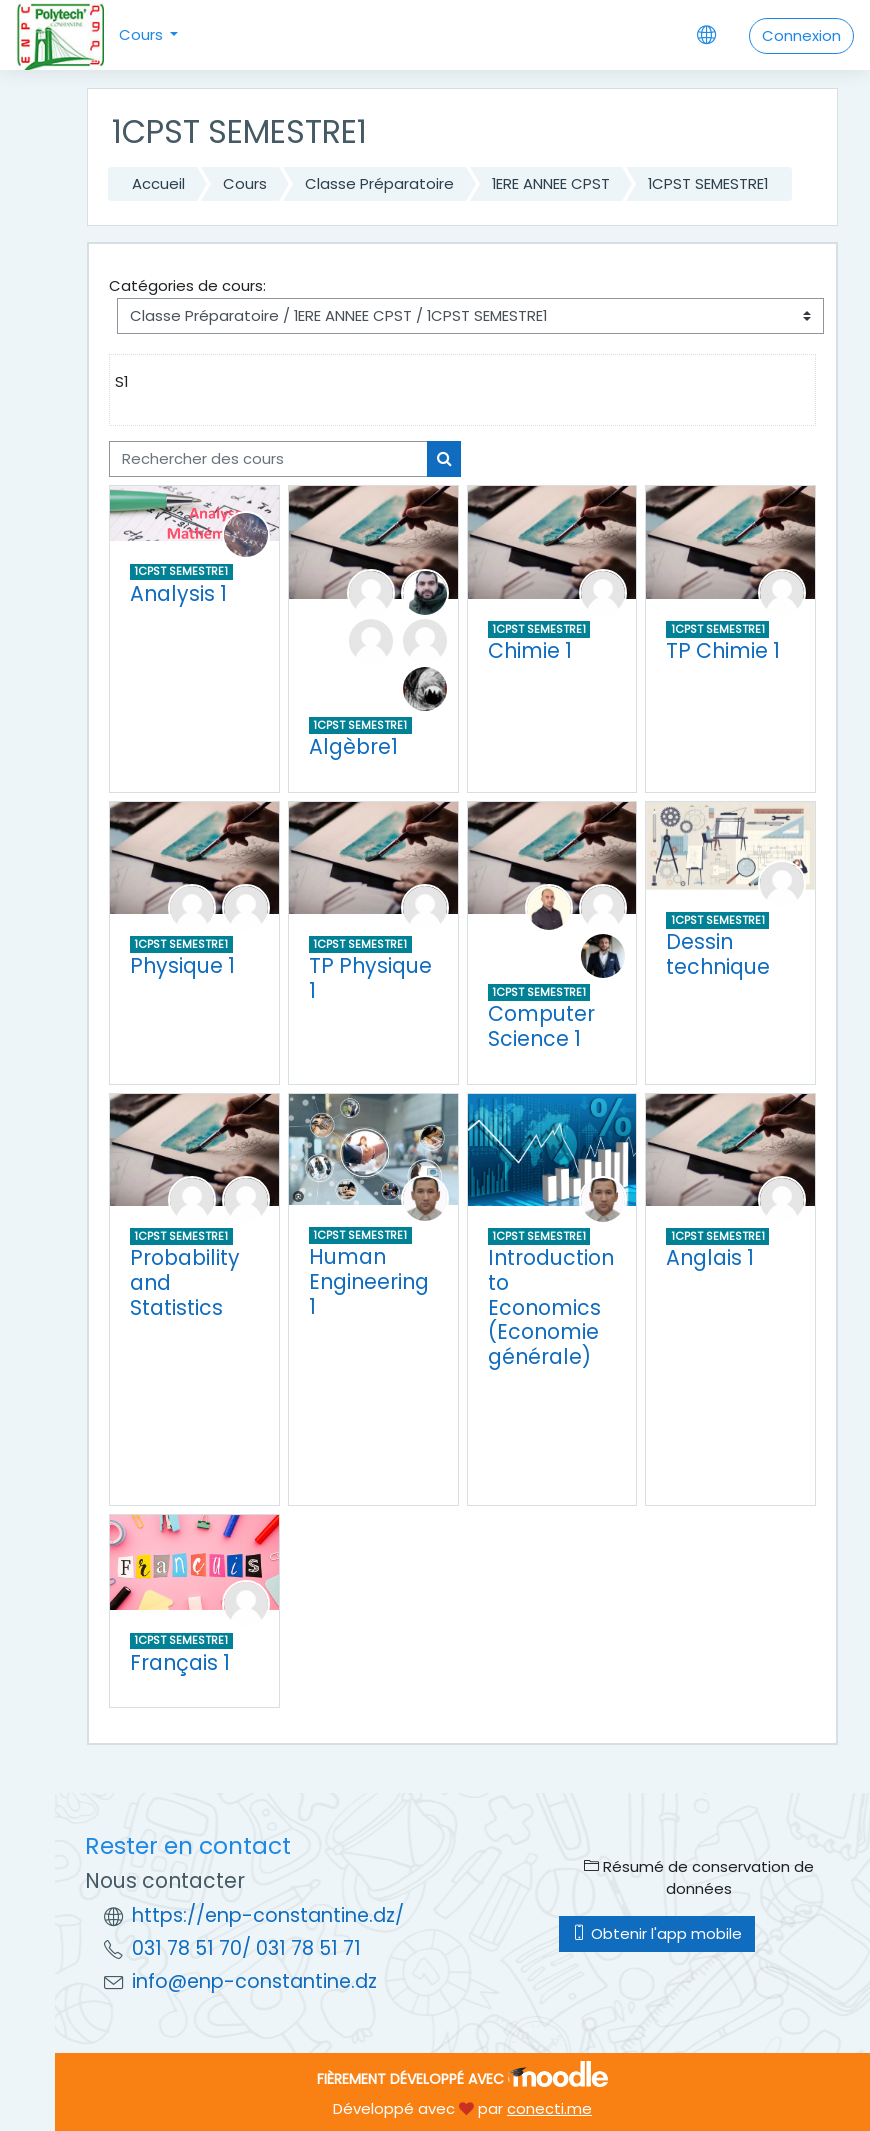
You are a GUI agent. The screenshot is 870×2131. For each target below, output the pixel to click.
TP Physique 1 (370, 978)
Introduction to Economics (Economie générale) (551, 1306)
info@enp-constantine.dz (254, 1981)
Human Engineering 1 (369, 1281)
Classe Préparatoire (379, 183)
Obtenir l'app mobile (657, 1933)
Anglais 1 (710, 1257)
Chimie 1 (530, 650)
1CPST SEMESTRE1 (708, 183)
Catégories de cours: (187, 285)
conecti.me (549, 2108)
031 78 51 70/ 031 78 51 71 (246, 1948)
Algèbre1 (353, 746)
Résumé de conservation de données (699, 1877)
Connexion (801, 35)
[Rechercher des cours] (268, 459)
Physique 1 (182, 965)
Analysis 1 (178, 593)
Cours (143, 34)
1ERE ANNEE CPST (551, 183)
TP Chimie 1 (723, 650)
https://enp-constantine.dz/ (268, 1915)
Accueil (158, 183)
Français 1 (180, 1662)
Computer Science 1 (541, 1026)
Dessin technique (718, 954)
